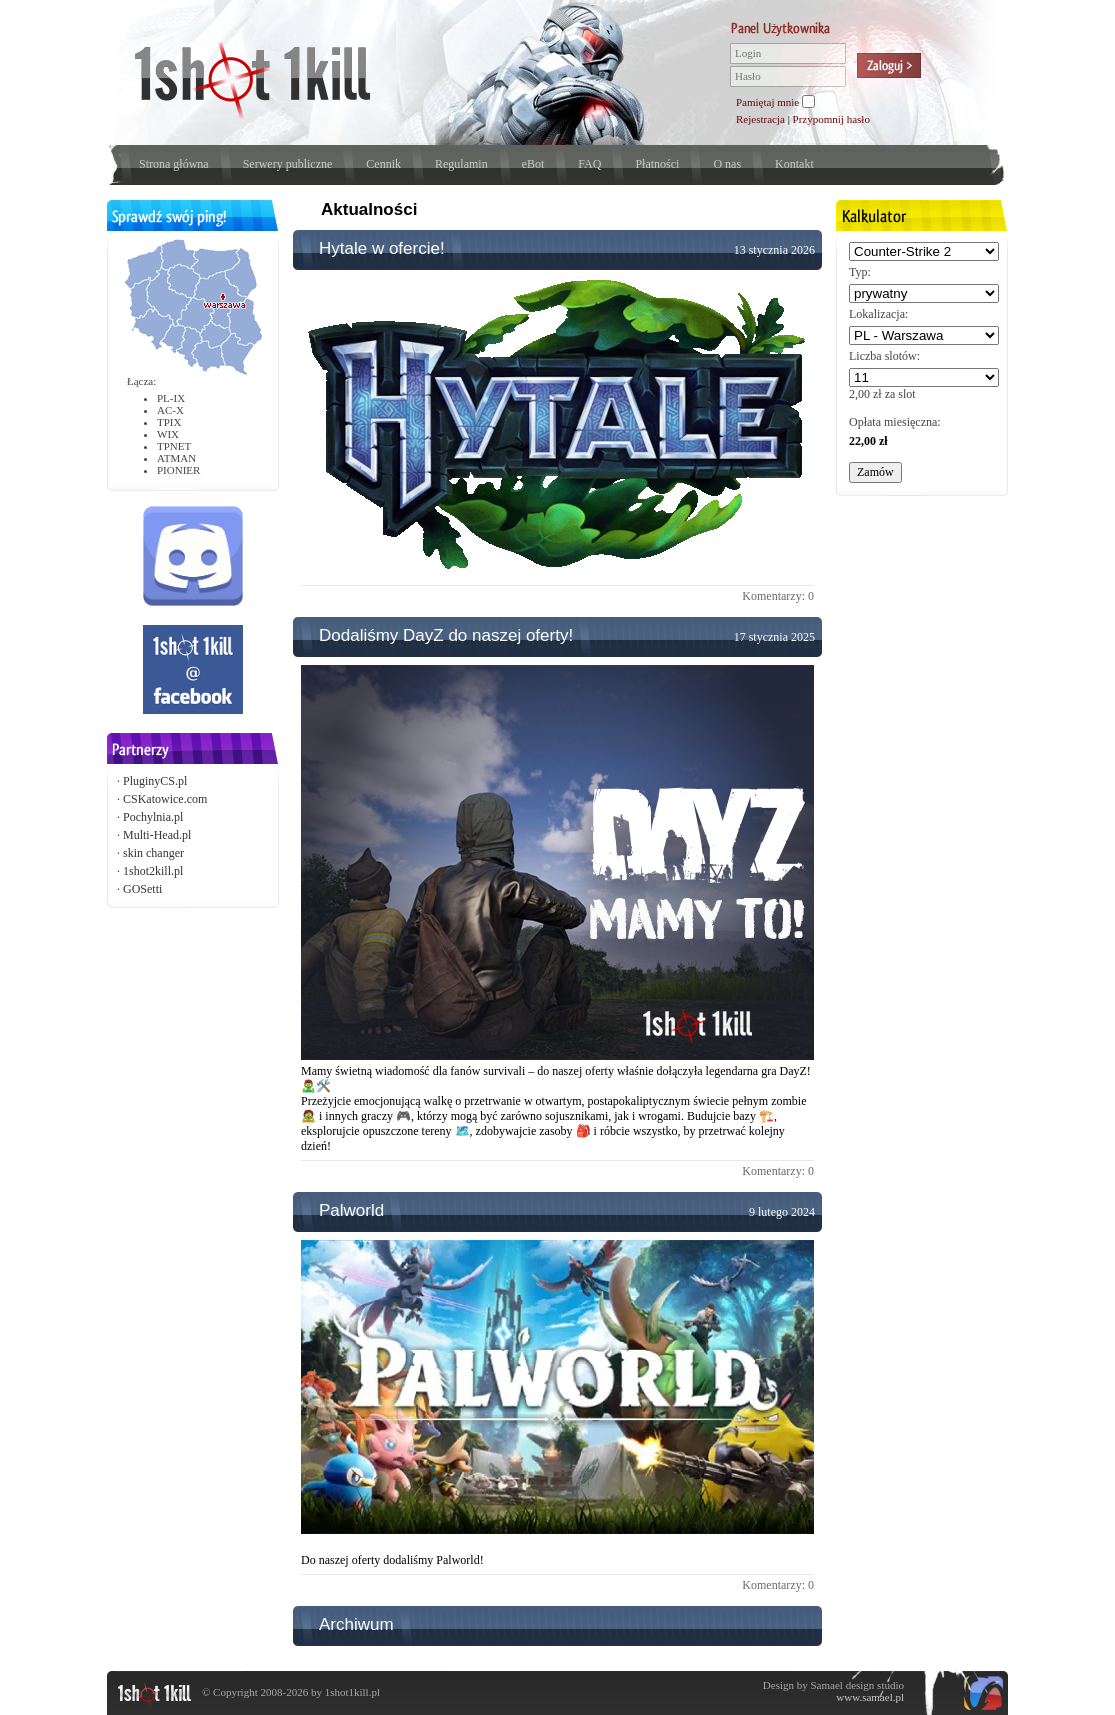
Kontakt (794, 164)
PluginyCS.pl (155, 781)
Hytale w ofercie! (382, 248)
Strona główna (174, 164)
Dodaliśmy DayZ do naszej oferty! (446, 635)
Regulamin (461, 164)
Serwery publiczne (288, 164)
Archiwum (356, 1624)
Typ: (860, 272)
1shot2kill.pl (153, 871)
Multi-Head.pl (157, 835)
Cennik (383, 164)
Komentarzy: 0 (778, 596)
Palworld (351, 1210)
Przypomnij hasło (831, 119)
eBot (533, 164)
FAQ (589, 164)
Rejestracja (760, 119)
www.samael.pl (870, 1697)
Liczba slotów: (884, 356)
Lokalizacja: (878, 314)
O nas (727, 164)
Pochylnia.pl (153, 817)
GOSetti (142, 889)
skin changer (153, 853)
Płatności (657, 164)
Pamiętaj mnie (767, 102)
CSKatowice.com (165, 799)
